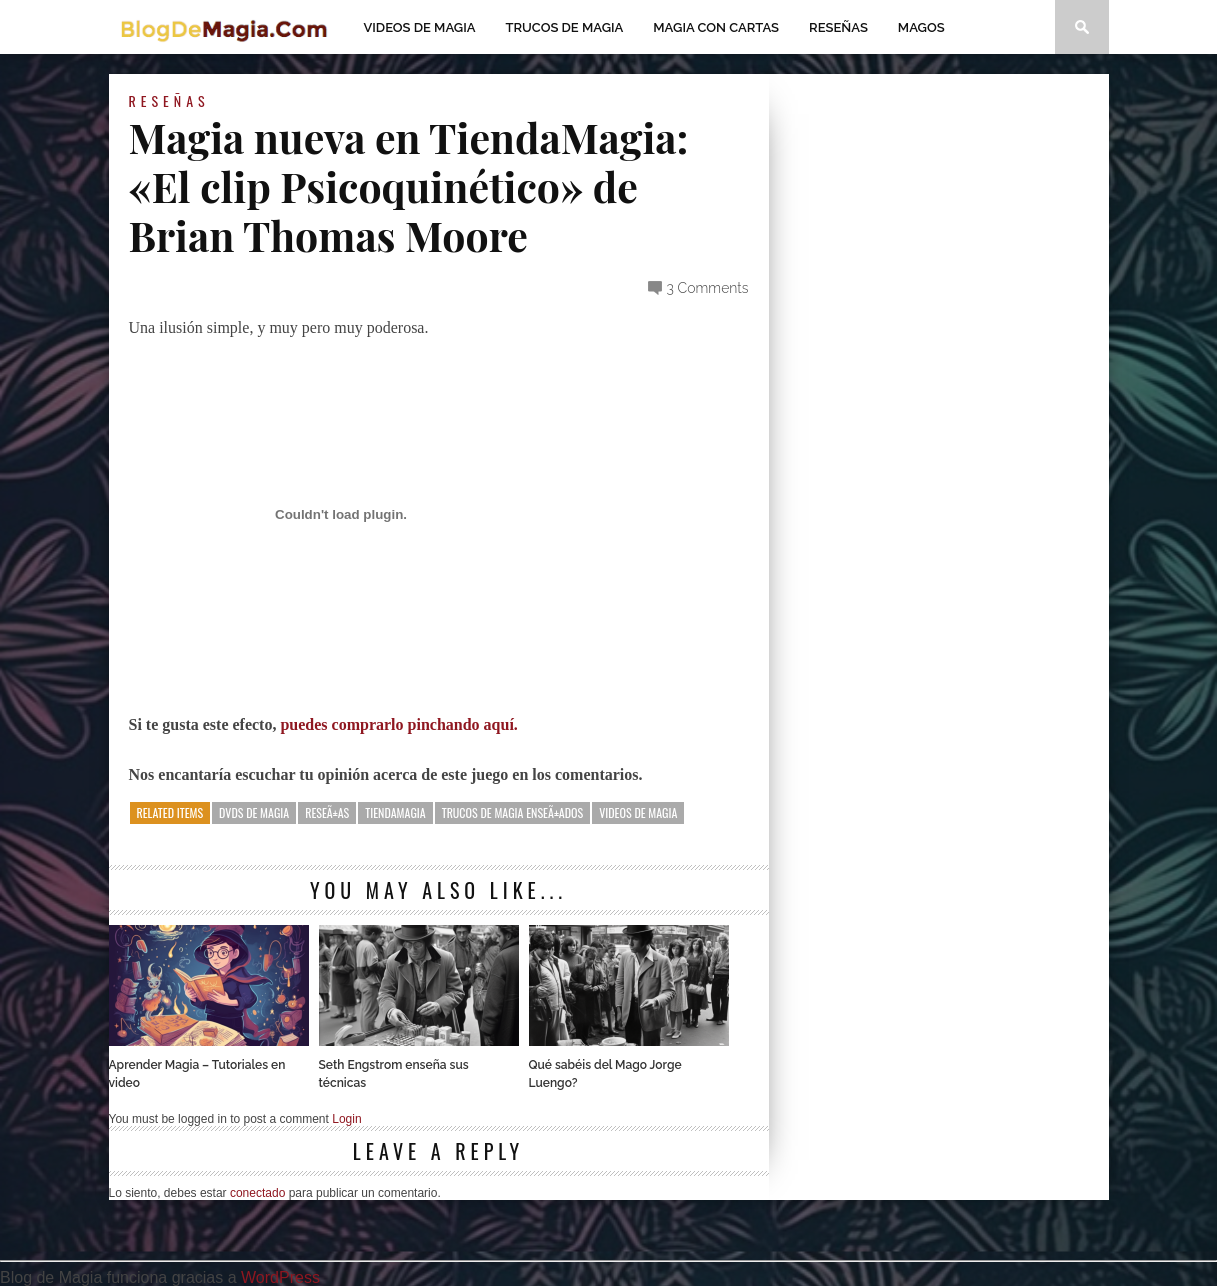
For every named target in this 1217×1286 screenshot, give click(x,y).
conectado (257, 1193)
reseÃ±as (327, 812)
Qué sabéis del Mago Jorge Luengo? (605, 1074)
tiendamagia (395, 812)
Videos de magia (420, 27)
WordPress (280, 1277)
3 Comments (708, 288)
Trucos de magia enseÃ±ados (513, 812)
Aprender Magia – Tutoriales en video (197, 1074)
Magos (921, 27)
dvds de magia (254, 812)
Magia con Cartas (716, 27)
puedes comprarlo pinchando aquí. (396, 724)
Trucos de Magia (565, 27)
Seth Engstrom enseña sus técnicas (394, 1074)
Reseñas (838, 27)
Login (346, 1119)
